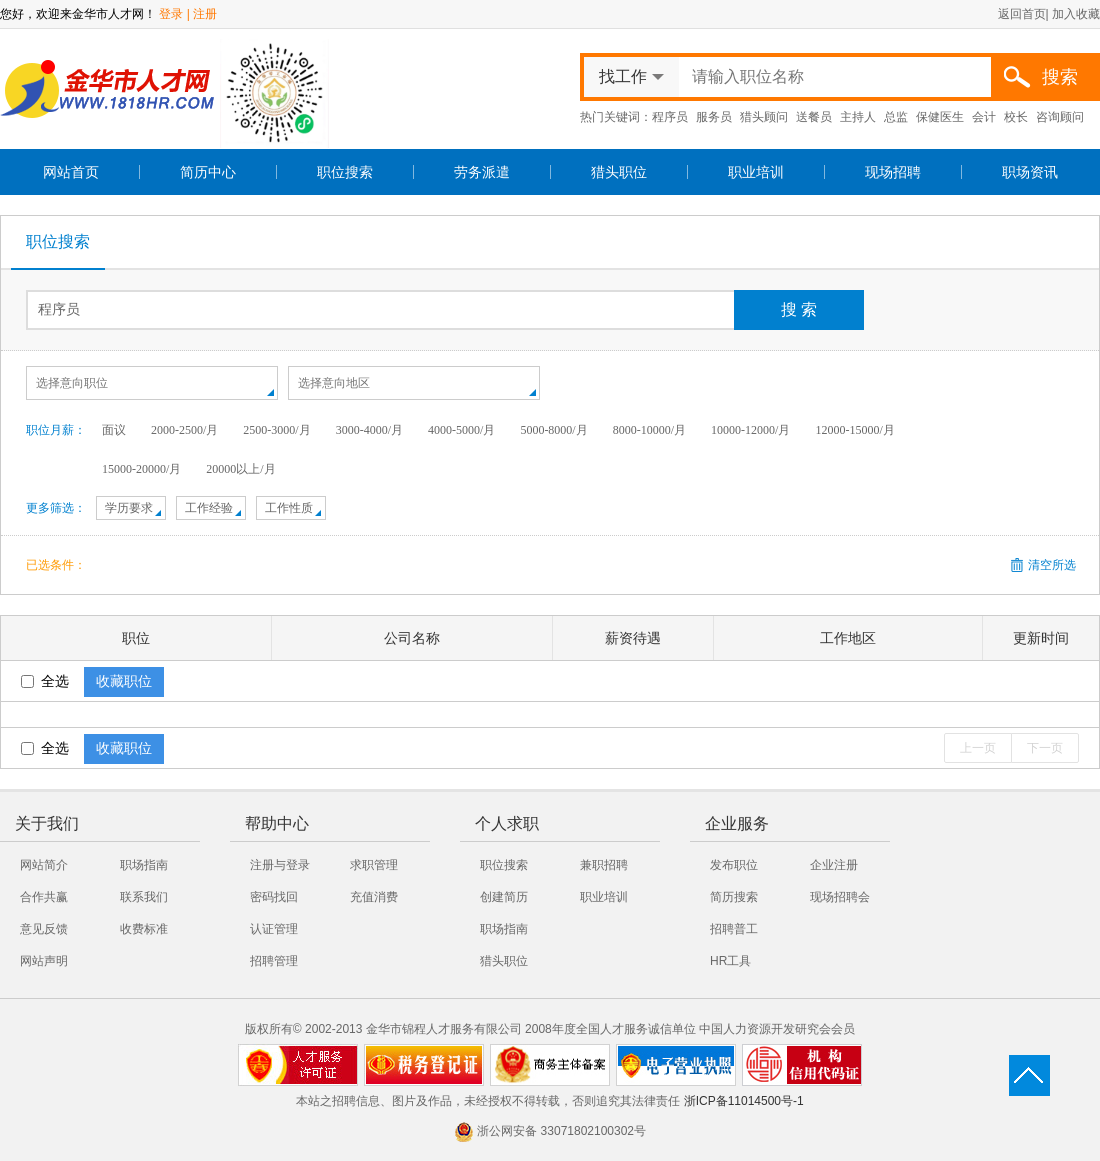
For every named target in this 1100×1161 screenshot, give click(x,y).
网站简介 (44, 865)
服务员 (714, 117)
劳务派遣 (482, 172)
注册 (205, 14)
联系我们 (144, 897)
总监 (896, 117)
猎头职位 (619, 172)
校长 (1016, 117)
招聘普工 (734, 929)
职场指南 (144, 865)
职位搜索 (345, 172)
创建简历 (504, 897)
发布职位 (734, 865)
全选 (45, 681)
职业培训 (756, 172)
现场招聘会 (840, 897)
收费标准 (144, 929)
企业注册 (834, 865)
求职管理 (374, 865)
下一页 (1045, 748)
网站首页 (71, 172)
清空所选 (1052, 565)
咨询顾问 (1060, 117)
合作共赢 (44, 897)
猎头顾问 (764, 117)
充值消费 (374, 897)
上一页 (978, 748)
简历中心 (208, 172)
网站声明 (44, 961)
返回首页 (1022, 14)
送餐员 (814, 117)
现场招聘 (893, 172)
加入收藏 (1076, 14)
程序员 (670, 117)
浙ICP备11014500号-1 (744, 1101)
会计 (984, 117)
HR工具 (730, 961)
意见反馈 (44, 929)
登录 (171, 14)
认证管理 (274, 929)
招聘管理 (274, 961)
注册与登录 (280, 865)
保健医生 (940, 117)
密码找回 (274, 897)
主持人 (858, 117)
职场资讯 (1030, 172)
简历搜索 (734, 897)
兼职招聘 (604, 865)
